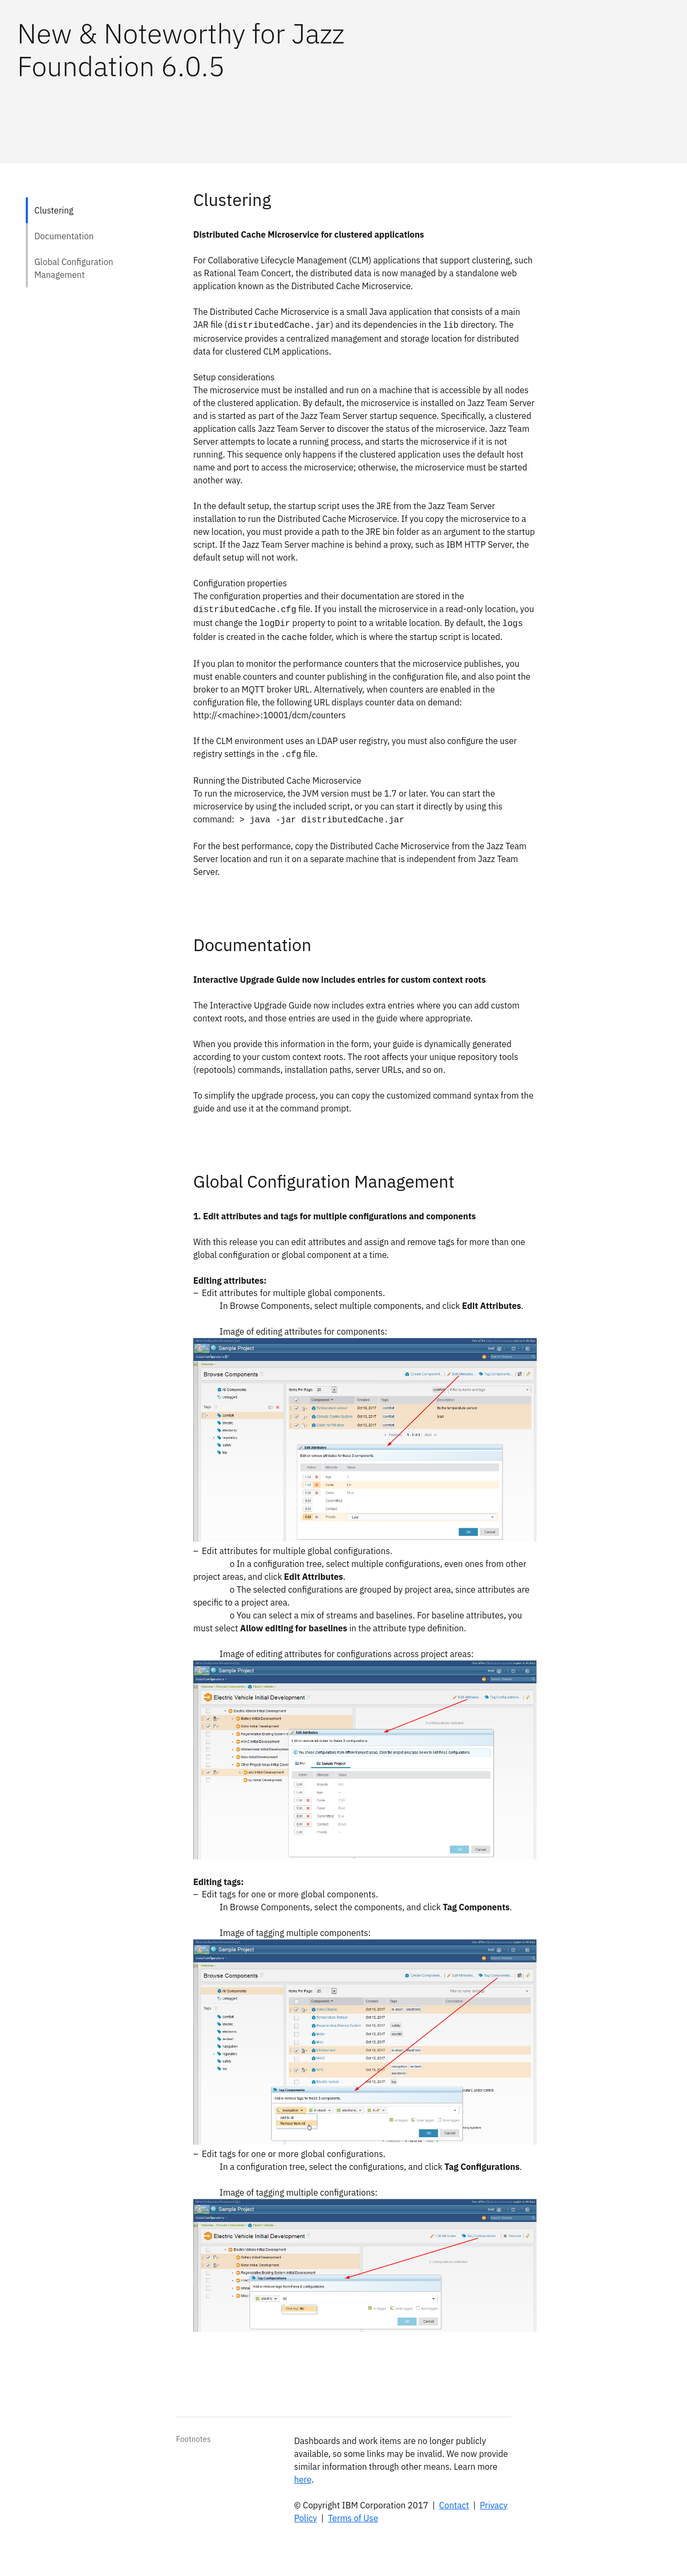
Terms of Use (353, 2518)
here (302, 2479)
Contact (454, 2505)
